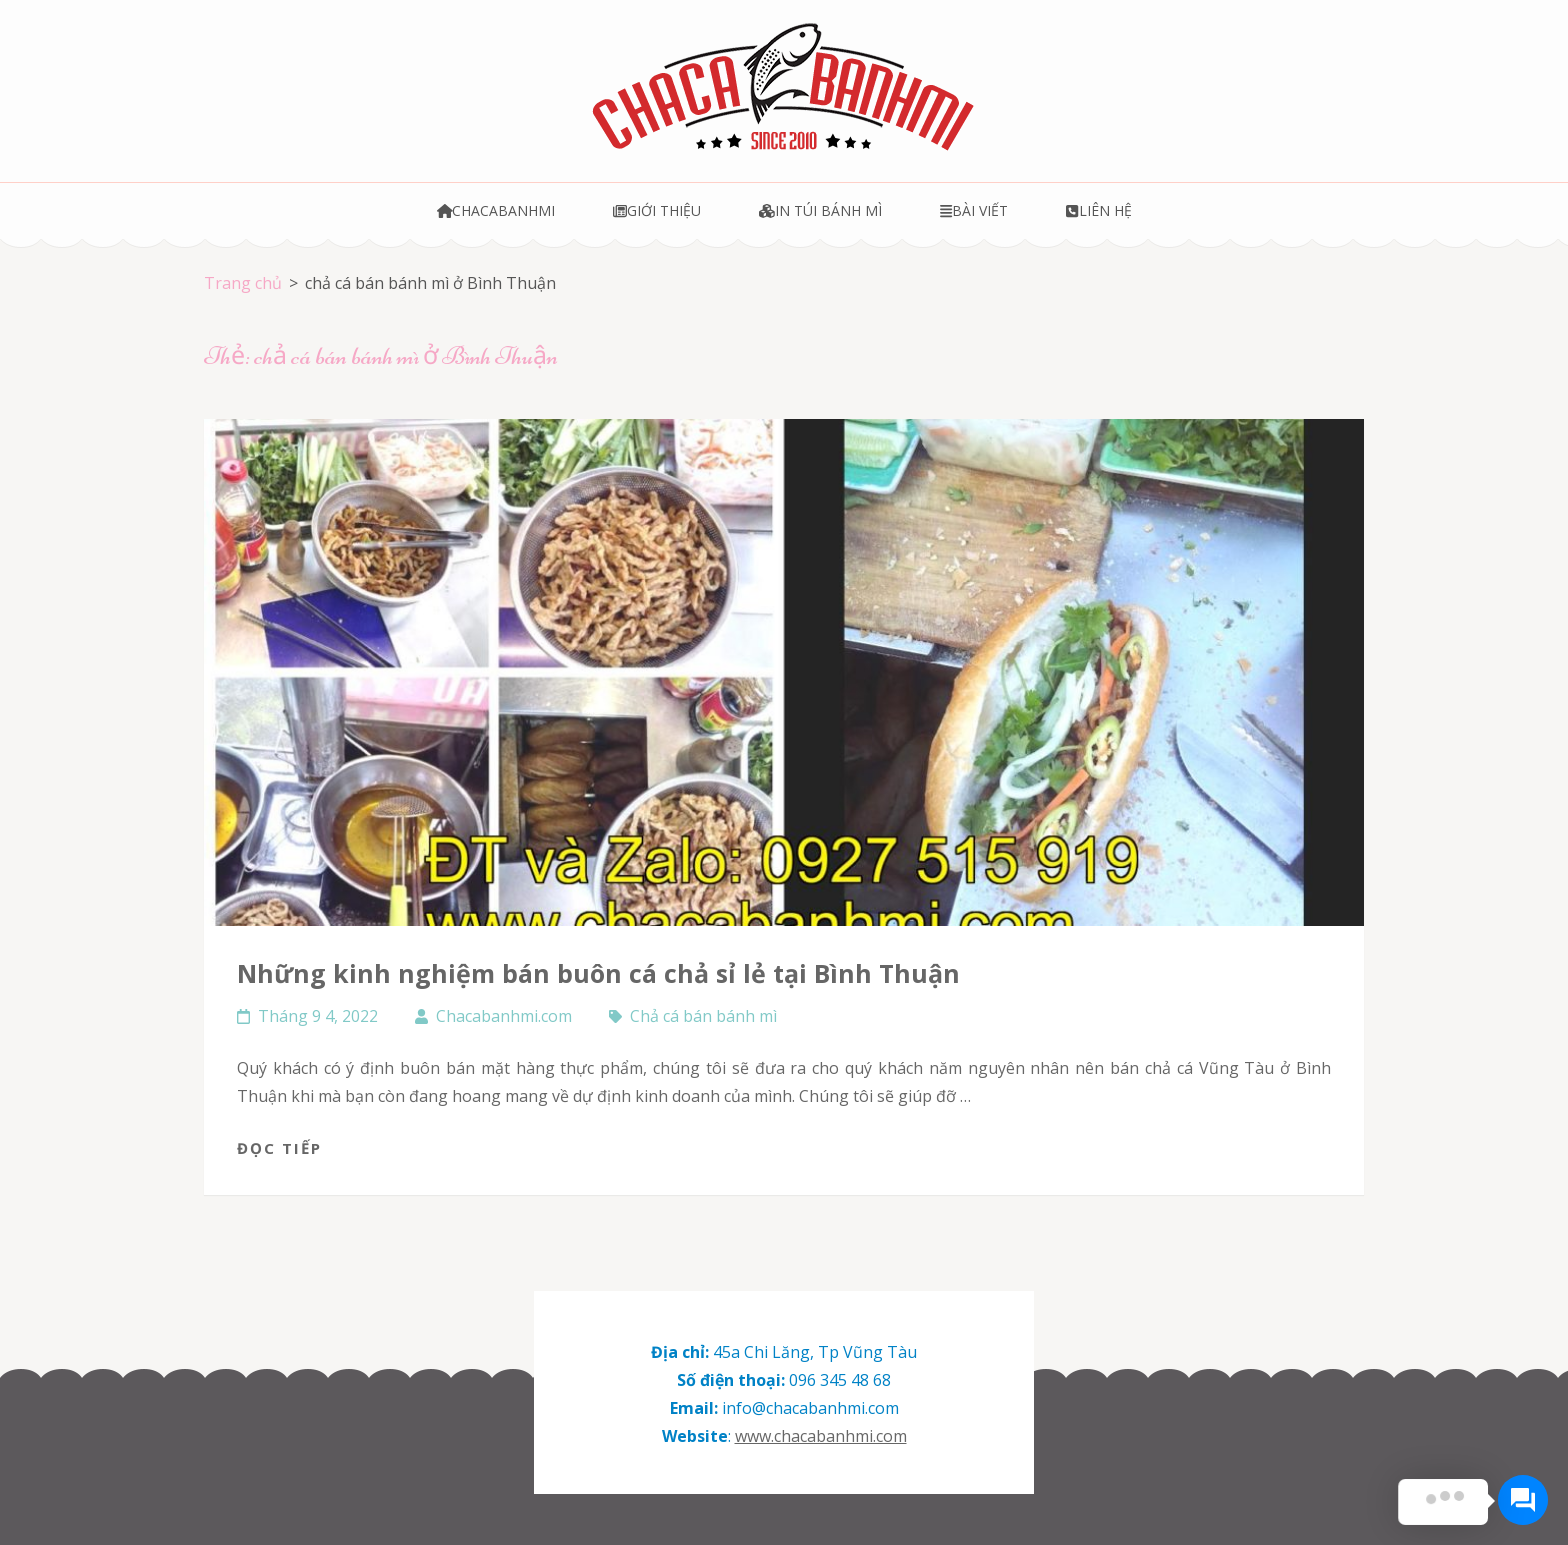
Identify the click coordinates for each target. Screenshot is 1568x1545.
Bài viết (974, 210)
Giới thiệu (657, 210)
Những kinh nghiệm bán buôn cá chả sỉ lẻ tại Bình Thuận (598, 973)
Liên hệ (1098, 210)
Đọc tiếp (279, 1148)
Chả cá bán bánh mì (703, 1016)
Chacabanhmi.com (504, 1016)
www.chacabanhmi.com (821, 1436)
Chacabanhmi (496, 210)
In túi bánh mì (820, 210)
